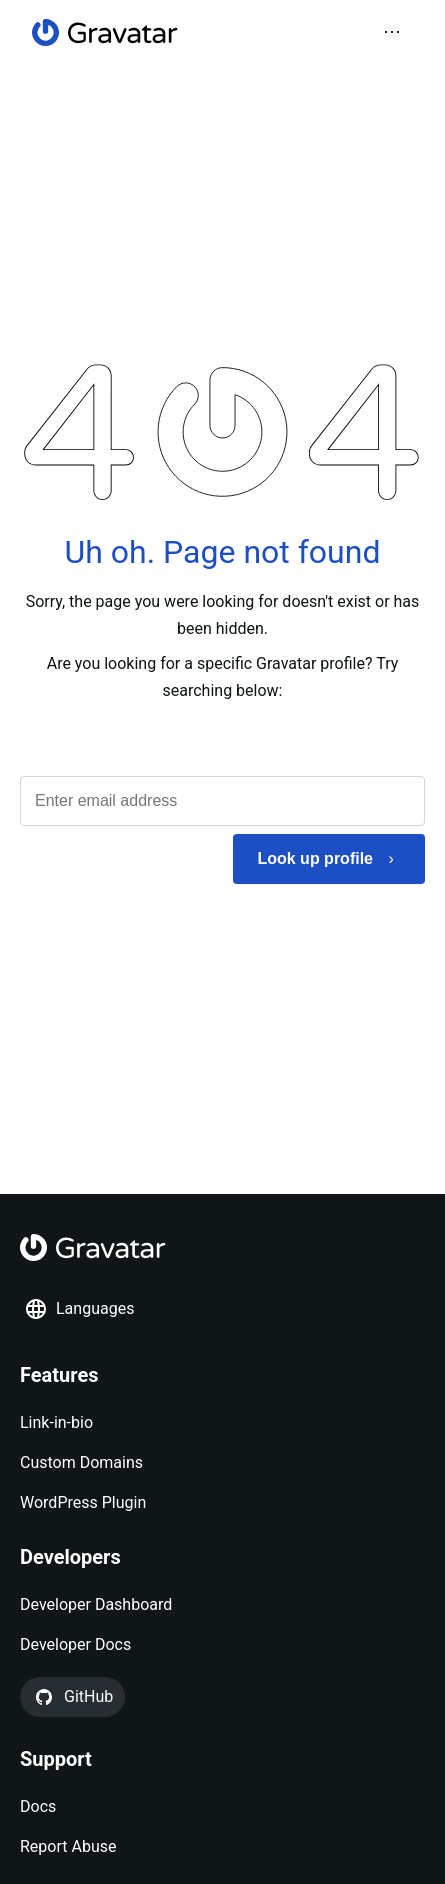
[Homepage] (105, 32)
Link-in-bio (56, 1422)
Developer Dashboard (96, 1604)
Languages (79, 1309)
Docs (38, 1806)
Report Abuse (68, 1846)
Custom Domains (81, 1462)
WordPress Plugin (83, 1502)
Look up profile (315, 858)
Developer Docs (75, 1644)
